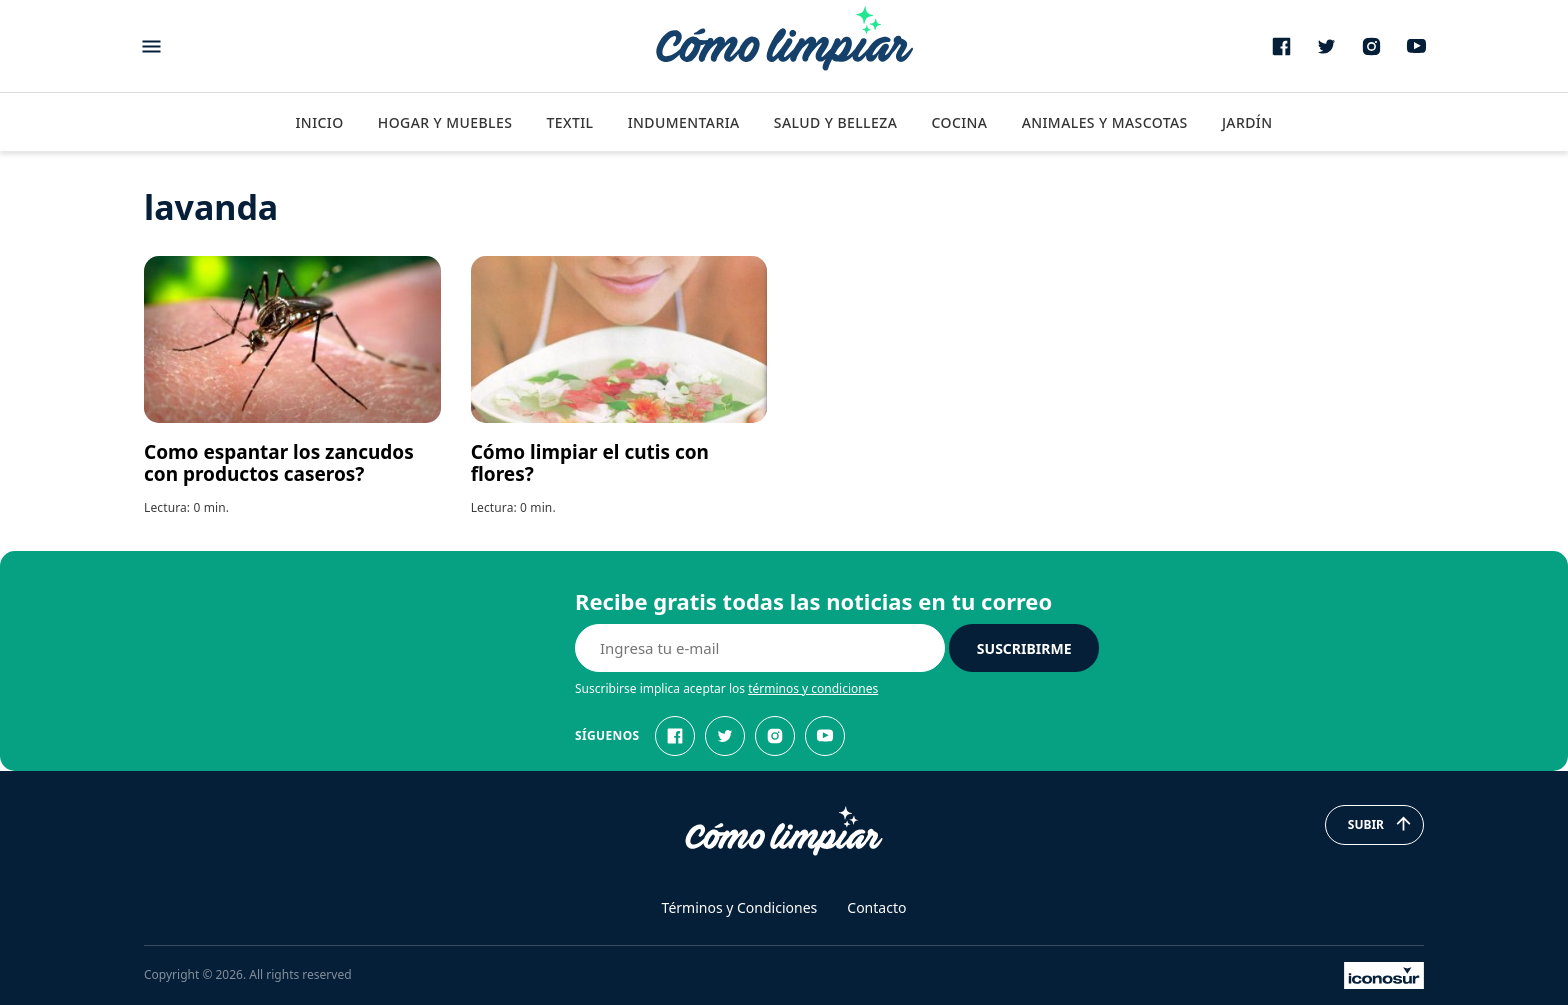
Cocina (959, 122)
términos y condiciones (813, 688)
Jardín (1247, 122)
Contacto (876, 907)
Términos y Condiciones (740, 907)
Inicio (319, 122)
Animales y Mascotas (1105, 122)
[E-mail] (760, 648)
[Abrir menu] (151, 46)
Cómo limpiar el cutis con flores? (590, 463)
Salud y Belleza (835, 122)
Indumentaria (684, 122)
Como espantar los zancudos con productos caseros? (279, 463)
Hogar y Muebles (445, 122)
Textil (569, 122)
